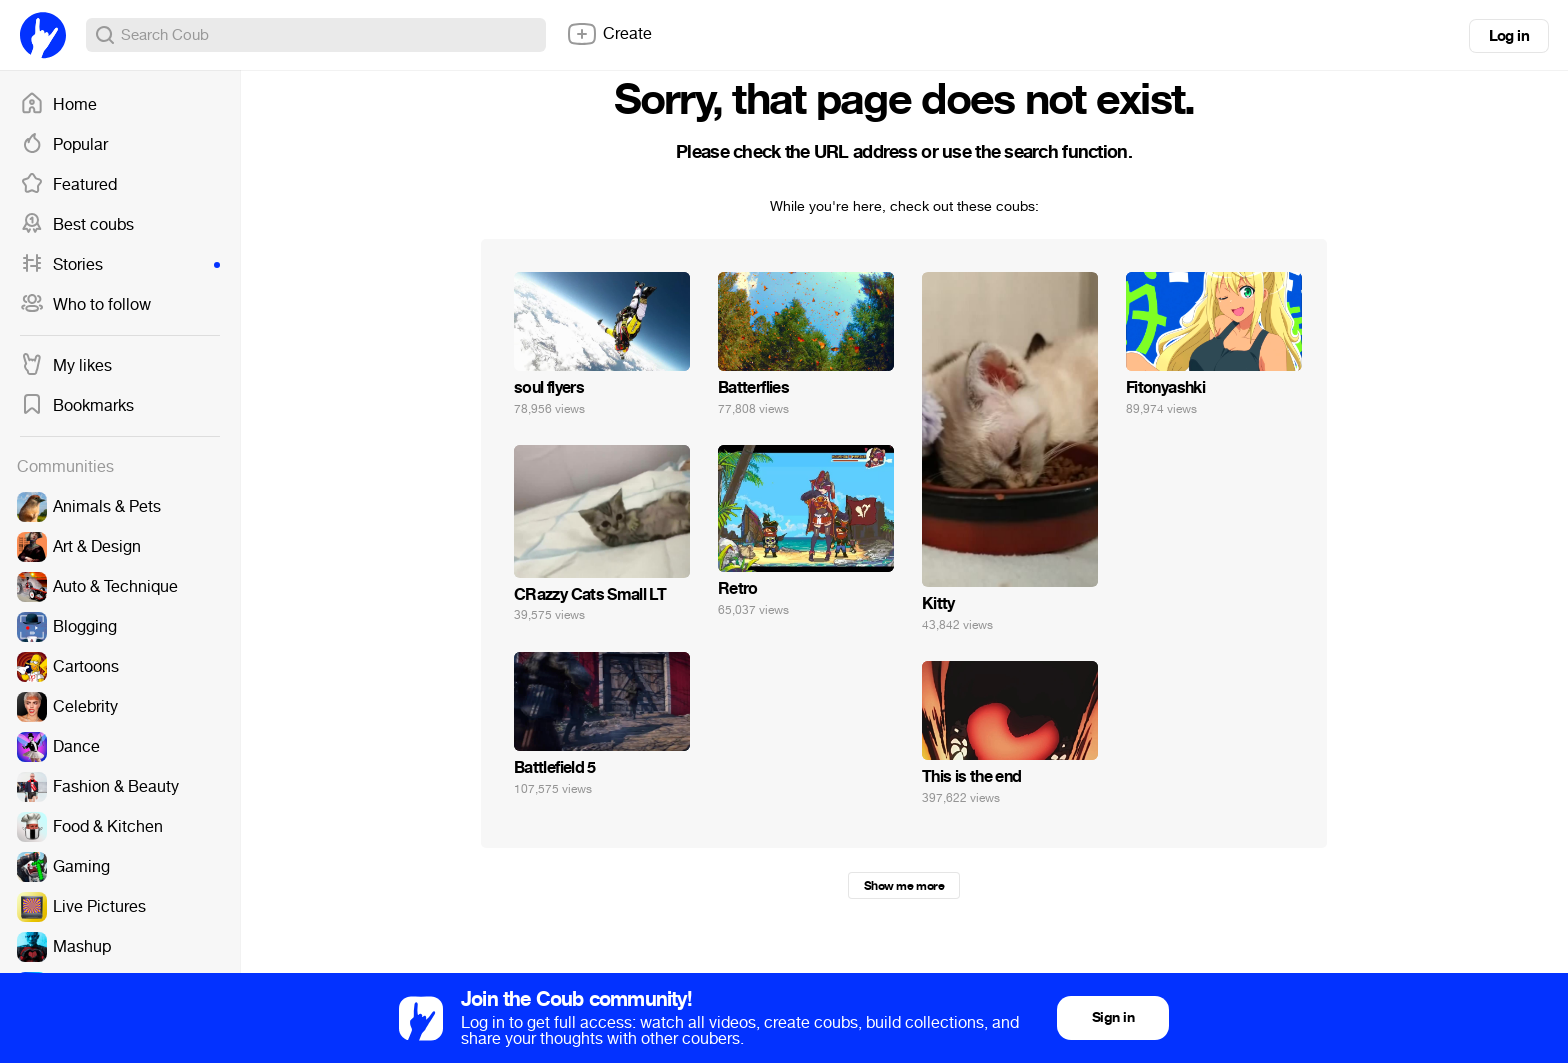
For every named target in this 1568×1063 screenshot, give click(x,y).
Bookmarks (77, 406)
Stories (120, 265)
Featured (68, 185)
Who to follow (85, 305)
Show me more (904, 886)
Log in (1509, 36)
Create (609, 34)
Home (58, 105)
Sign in (1113, 1017)
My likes (66, 366)
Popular (64, 145)
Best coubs (77, 225)
